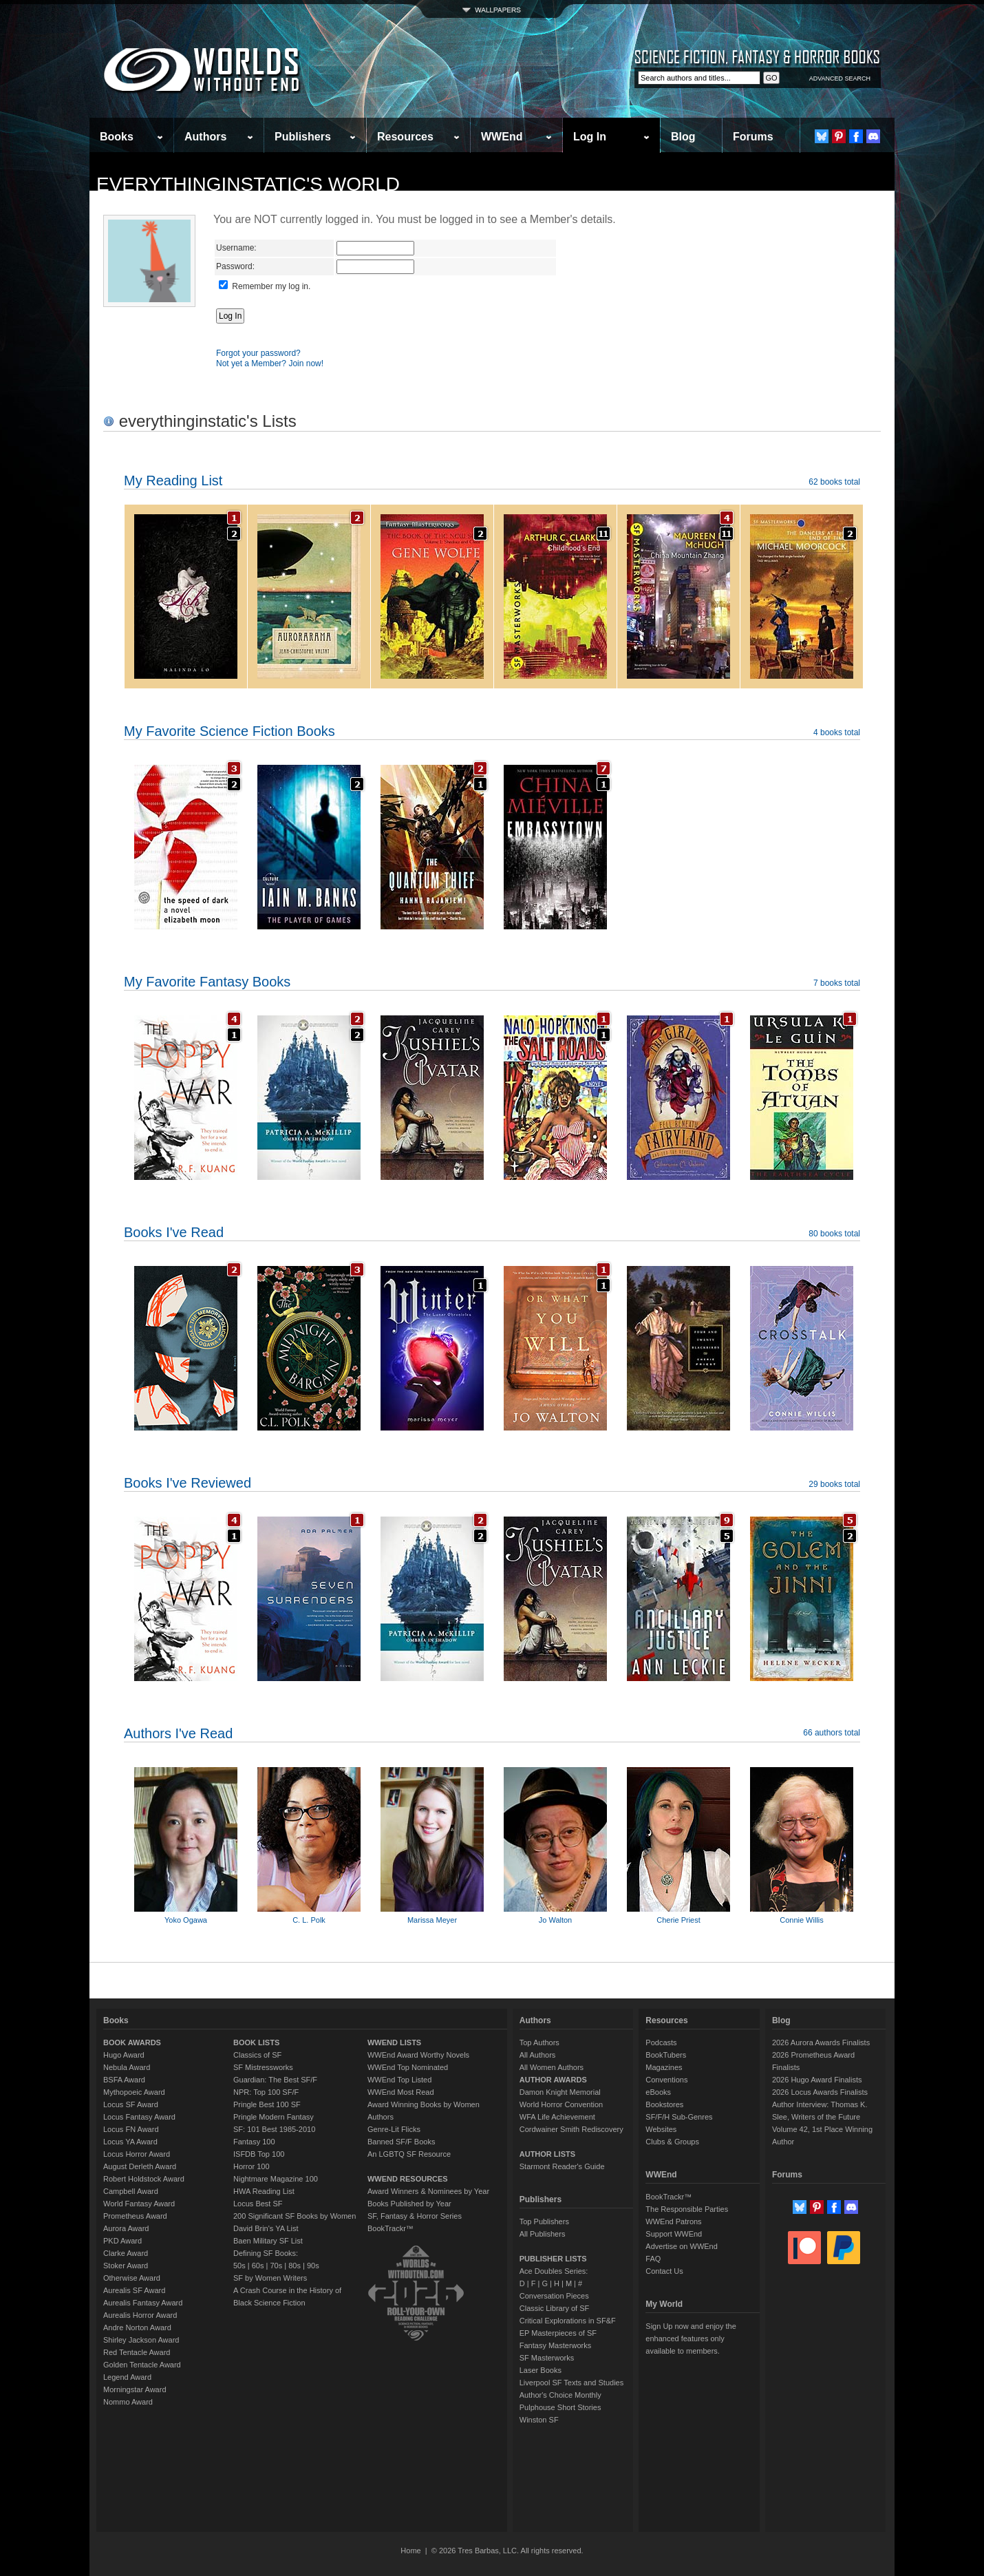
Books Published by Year (409, 2203)
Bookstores (664, 2104)
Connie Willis (802, 1920)
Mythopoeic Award (134, 2092)
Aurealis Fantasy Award (142, 2303)
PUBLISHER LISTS (553, 2259)
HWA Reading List (264, 2191)
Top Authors (539, 2042)
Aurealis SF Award (134, 2290)
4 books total (836, 732)
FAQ (653, 2259)
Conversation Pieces (554, 2296)
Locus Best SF (258, 2203)
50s (239, 2265)
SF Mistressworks (263, 2067)
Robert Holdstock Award (143, 2179)
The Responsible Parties (686, 2209)
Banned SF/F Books (401, 2141)
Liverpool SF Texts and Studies (571, 2382)
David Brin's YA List (266, 2228)
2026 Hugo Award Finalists (817, 2080)
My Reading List (173, 480)
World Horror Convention (561, 2104)
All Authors (538, 2055)
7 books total (836, 983)
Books (116, 136)
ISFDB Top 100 (258, 2154)
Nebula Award (126, 2067)
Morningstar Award (135, 2389)
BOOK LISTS (256, 2042)
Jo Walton (556, 1920)
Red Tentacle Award (136, 2352)
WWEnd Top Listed (399, 2080)
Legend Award (127, 2377)
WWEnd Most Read (400, 2092)
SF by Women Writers (270, 2278)
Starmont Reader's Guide (562, 2166)
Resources (405, 136)
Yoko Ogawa (185, 1920)
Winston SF (539, 2420)
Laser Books (540, 2370)
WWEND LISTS (394, 2042)
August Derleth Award (139, 2166)
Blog (683, 136)
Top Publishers (544, 2221)
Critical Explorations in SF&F (568, 2320)
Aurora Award (126, 2228)
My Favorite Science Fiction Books (229, 731)
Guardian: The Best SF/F (275, 2080)
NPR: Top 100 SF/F (266, 2092)
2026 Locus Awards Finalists (820, 2092)
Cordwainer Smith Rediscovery (571, 2129)
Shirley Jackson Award (141, 2340)
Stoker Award (125, 2265)
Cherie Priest (678, 1920)
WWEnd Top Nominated (407, 2067)
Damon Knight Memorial (560, 2092)
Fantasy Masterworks (556, 2345)
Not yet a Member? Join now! (269, 363)
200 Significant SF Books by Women (294, 2216)
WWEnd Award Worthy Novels (418, 2055)
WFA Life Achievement (557, 2117)
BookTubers (665, 2055)
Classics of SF (257, 2055)
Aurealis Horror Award (140, 2315)
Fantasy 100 (254, 2141)
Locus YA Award (130, 2141)
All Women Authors (552, 2067)
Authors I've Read (178, 1733)
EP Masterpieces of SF (558, 2333)
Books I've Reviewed (187, 1482)
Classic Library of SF (554, 2308)
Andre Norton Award (137, 2327)
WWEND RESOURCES (407, 2179)
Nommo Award (128, 2402)
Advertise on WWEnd (681, 2246)
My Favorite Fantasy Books (207, 981)
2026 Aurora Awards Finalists (821, 2042)
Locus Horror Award (136, 2154)
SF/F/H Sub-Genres (678, 2117)
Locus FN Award (131, 2129)
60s (258, 2265)
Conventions (666, 2080)
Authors (205, 136)
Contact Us (664, 2271)
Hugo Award (124, 2055)
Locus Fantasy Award (139, 2117)
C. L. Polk (308, 1920)
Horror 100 (251, 2166)
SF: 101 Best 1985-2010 (274, 2129)
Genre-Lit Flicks (393, 2129)
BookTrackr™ (390, 2228)
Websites (660, 2129)
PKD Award (122, 2241)
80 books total (834, 1233)
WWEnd (501, 136)
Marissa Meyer (432, 1920)
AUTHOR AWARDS (553, 2080)
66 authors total (831, 1733)
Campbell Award (130, 2191)
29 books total (834, 1484)
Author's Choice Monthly (560, 2395)
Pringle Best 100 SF (267, 2104)
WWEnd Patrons (673, 2221)
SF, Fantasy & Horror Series (414, 2216)
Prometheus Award (135, 2216)
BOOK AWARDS (132, 2042)
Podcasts (660, 2042)
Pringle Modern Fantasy (273, 2117)
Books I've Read (174, 1232)
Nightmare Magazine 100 (275, 2179)
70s (276, 2265)
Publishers (303, 136)
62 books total (834, 482)
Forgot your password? (258, 353)
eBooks (658, 2092)
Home (410, 2550)
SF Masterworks (547, 2358)
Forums (753, 136)
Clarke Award (125, 2253)
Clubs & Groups (672, 2141)
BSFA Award (124, 2080)
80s (294, 2265)
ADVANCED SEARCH (839, 78)
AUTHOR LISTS (547, 2154)
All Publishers (543, 2234)
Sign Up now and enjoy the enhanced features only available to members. (690, 2338)
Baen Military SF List (268, 2241)
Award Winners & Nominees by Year (428, 2191)
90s (313, 2265)
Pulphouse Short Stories (560, 2407)
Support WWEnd (673, 2234)
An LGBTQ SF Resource (409, 2154)
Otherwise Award (131, 2278)
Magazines (663, 2067)
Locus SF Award (130, 2104)
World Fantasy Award (139, 2203)
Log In (589, 136)
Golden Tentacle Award (142, 2365)
